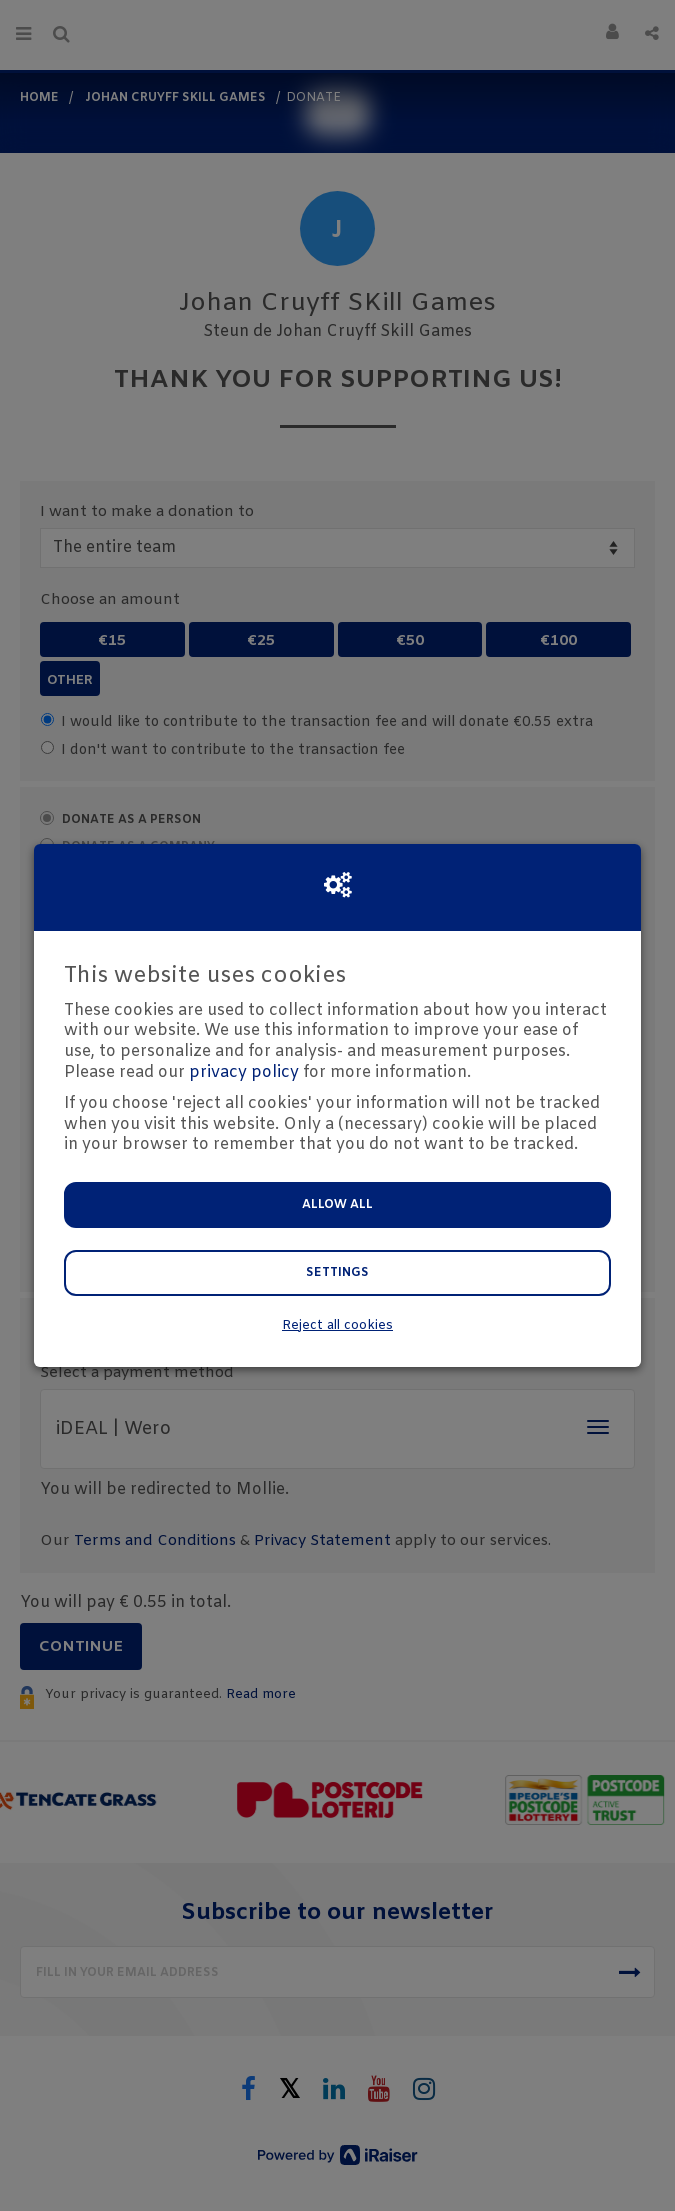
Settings (337, 1273)
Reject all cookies (337, 1325)
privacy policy (244, 1072)
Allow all (337, 1205)
